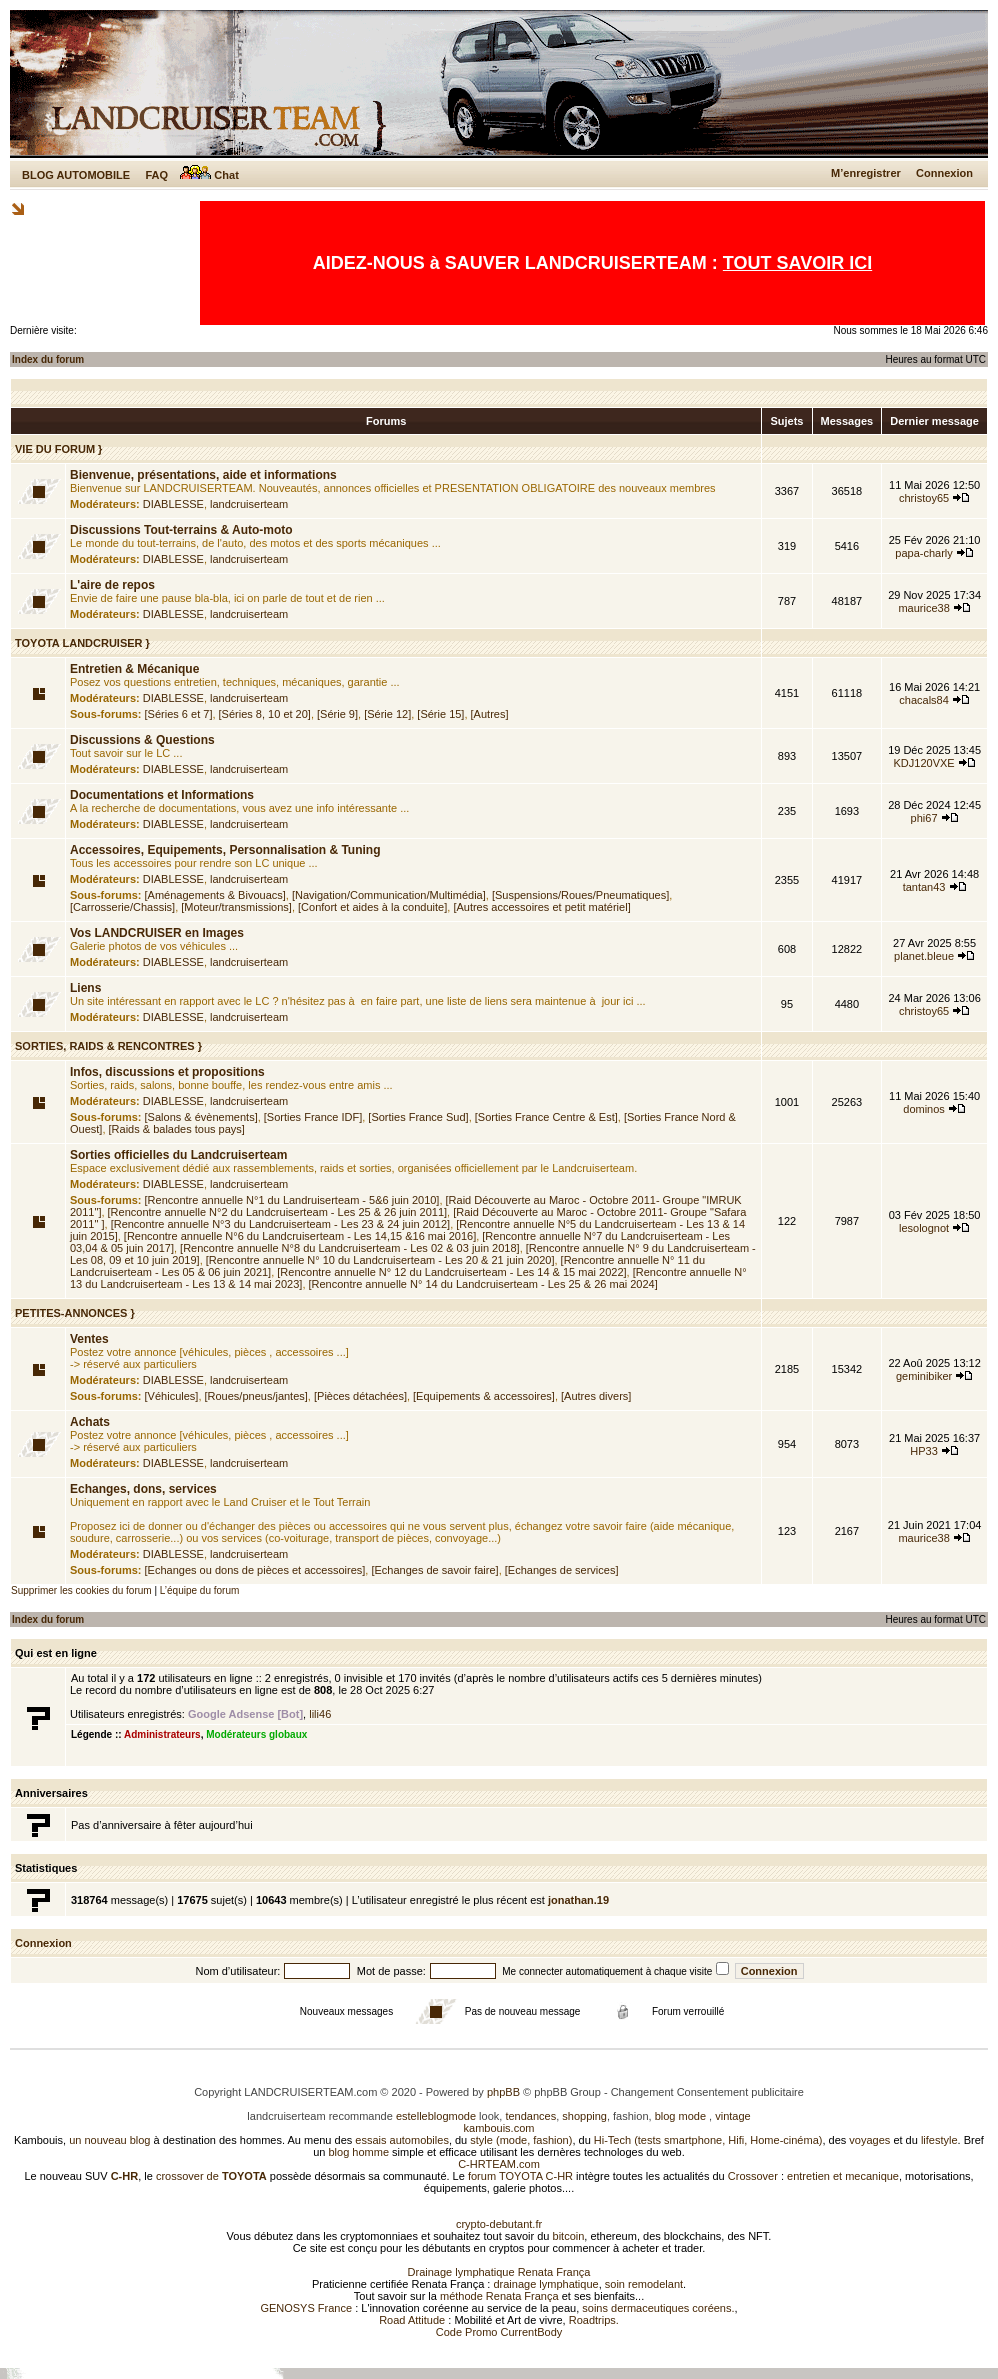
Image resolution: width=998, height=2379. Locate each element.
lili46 (320, 1714)
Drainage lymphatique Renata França (499, 2272)
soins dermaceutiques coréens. (658, 2308)
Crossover (753, 2176)
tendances (530, 2116)
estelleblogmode (436, 2116)
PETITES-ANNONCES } (75, 1313)
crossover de (210, 2176)
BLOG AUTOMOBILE (76, 175)
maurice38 (923, 608)
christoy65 (924, 498)
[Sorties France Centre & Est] (546, 1117)
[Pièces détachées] (360, 1396)
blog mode (680, 2116)
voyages (869, 2140)
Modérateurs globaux (256, 1734)
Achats (90, 1422)
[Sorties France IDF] (313, 1117)
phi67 (924, 818)
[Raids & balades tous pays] (177, 1129)
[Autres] (490, 714)
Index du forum (48, 359)
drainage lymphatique (545, 2284)
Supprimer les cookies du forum (81, 1590)
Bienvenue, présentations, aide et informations (203, 475)
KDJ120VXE (924, 763)
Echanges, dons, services (143, 1489)
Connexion (944, 173)
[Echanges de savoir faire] (434, 1570)
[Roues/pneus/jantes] (256, 1396)
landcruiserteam (249, 504)
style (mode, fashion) (521, 2140)
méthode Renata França (499, 2296)
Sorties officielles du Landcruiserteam (178, 1155)
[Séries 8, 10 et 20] (265, 714)
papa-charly (923, 553)
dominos (924, 1109)
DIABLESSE (173, 504)
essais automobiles (402, 2140)
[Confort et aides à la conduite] (372, 907)
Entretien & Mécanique (134, 669)
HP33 (924, 1451)
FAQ (156, 175)
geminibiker (924, 1376)
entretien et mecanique (843, 2176)
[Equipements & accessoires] (484, 1396)
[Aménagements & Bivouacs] (215, 895)
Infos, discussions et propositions (167, 1072)
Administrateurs (162, 1734)
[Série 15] (440, 714)
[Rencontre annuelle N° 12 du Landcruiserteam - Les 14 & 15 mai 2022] (451, 1272)
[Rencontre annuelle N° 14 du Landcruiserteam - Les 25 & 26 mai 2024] (483, 1284)
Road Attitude (412, 2320)
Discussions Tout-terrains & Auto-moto (181, 530)
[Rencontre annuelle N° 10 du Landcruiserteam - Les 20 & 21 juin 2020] (380, 1260)
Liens (85, 988)
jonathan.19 (578, 1900)
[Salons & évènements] (201, 1117)
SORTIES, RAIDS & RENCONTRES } (108, 1046)
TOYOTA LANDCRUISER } (82, 643)
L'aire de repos (112, 585)
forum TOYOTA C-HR (520, 2176)
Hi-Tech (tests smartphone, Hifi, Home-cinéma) (708, 2140)
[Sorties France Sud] (418, 1117)
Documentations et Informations (162, 795)
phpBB (503, 2092)
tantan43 (924, 887)
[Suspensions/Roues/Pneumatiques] (580, 895)
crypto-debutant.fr (499, 2224)
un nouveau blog (109, 2140)
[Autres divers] (596, 1396)
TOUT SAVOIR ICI (797, 263)
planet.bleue (924, 956)
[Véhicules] (172, 1396)
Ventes (89, 1339)
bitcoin (569, 2236)
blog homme (359, 2152)
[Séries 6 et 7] (179, 714)
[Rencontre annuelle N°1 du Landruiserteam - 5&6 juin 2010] (292, 1200)
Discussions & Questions (142, 740)
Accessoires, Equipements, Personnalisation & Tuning (225, 850)
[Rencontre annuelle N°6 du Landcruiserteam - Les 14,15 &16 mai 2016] (300, 1236)
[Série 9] (337, 714)
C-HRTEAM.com (499, 2164)
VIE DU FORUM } (58, 449)
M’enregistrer (866, 173)
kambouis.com (499, 2128)
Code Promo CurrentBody (499, 2332)
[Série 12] (387, 714)
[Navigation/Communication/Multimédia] (389, 895)
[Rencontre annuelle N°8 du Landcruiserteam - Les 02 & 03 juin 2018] (350, 1248)
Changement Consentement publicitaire (707, 2092)
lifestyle (939, 2140)
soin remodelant (644, 2284)
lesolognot (924, 1228)
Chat (209, 175)
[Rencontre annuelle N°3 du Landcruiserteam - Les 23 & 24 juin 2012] (281, 1224)
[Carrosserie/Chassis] (122, 907)
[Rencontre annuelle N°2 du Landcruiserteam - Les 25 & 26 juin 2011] (278, 1212)
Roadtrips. (594, 2320)
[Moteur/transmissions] (236, 907)
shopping (584, 2116)
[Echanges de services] (562, 1570)
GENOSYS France (306, 2308)
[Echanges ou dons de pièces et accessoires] (255, 1570)
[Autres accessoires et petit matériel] (541, 907)
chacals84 (924, 700)
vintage (732, 2116)
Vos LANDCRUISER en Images (157, 933)
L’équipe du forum (200, 1590)
